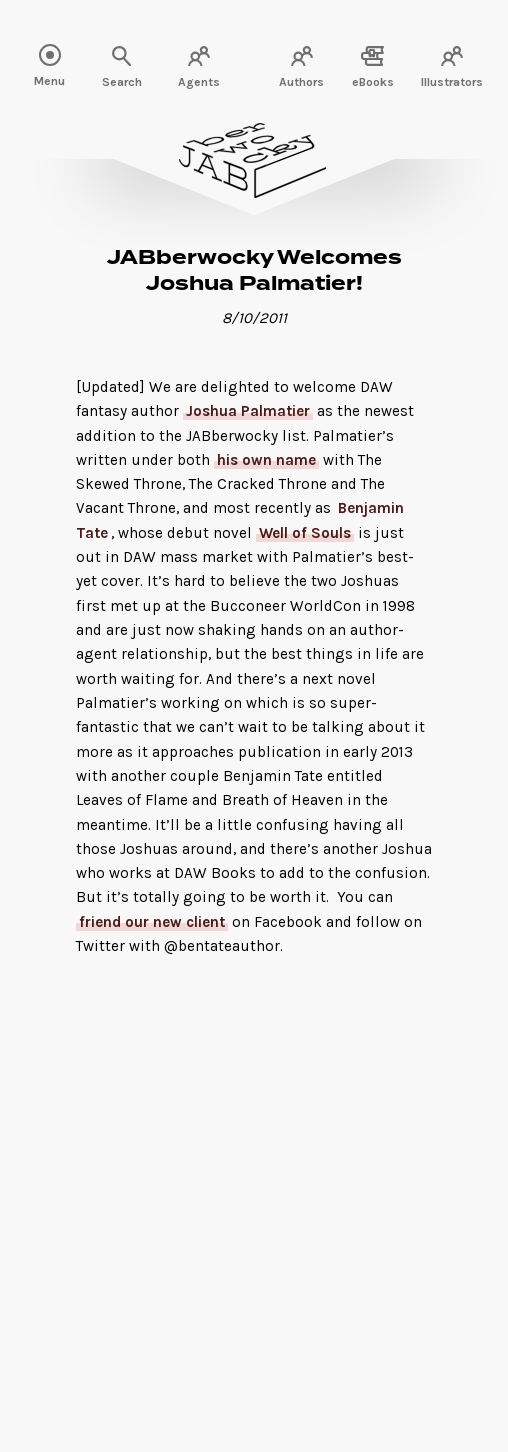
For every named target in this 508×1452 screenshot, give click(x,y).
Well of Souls (305, 533)
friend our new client (152, 922)
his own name (266, 460)
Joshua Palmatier (248, 411)
